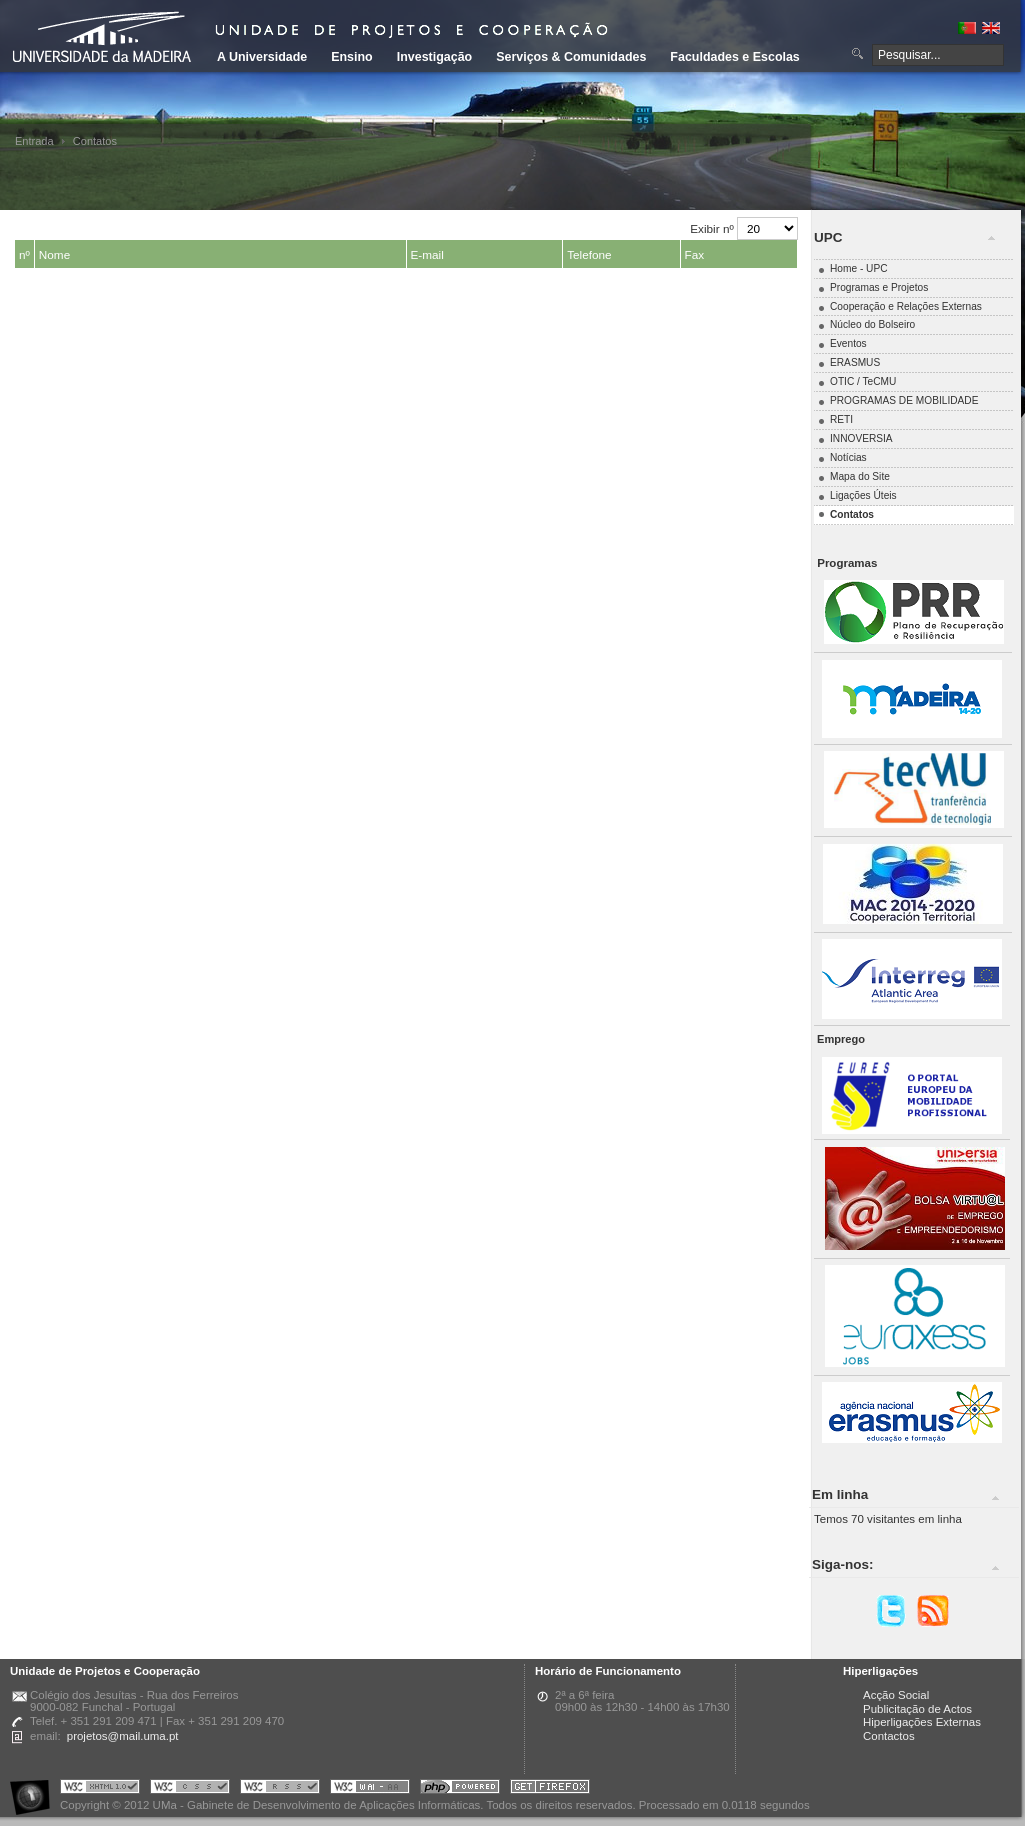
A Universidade (262, 57)
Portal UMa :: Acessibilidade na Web (35, 1789)
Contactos (889, 1736)
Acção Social (896, 1695)
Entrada (34, 141)
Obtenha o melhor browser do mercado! (550, 1789)
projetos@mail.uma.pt (123, 1736)
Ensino (352, 57)
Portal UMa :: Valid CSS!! (190, 1789)
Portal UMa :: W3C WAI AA (370, 1789)
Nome (54, 254)
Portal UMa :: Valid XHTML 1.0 (100, 1789)
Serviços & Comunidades (571, 57)
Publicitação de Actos (917, 1709)
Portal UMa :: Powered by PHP (460, 1789)
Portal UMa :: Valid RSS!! (280, 1789)
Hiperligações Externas (922, 1722)
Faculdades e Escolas (734, 57)
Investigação (434, 57)
